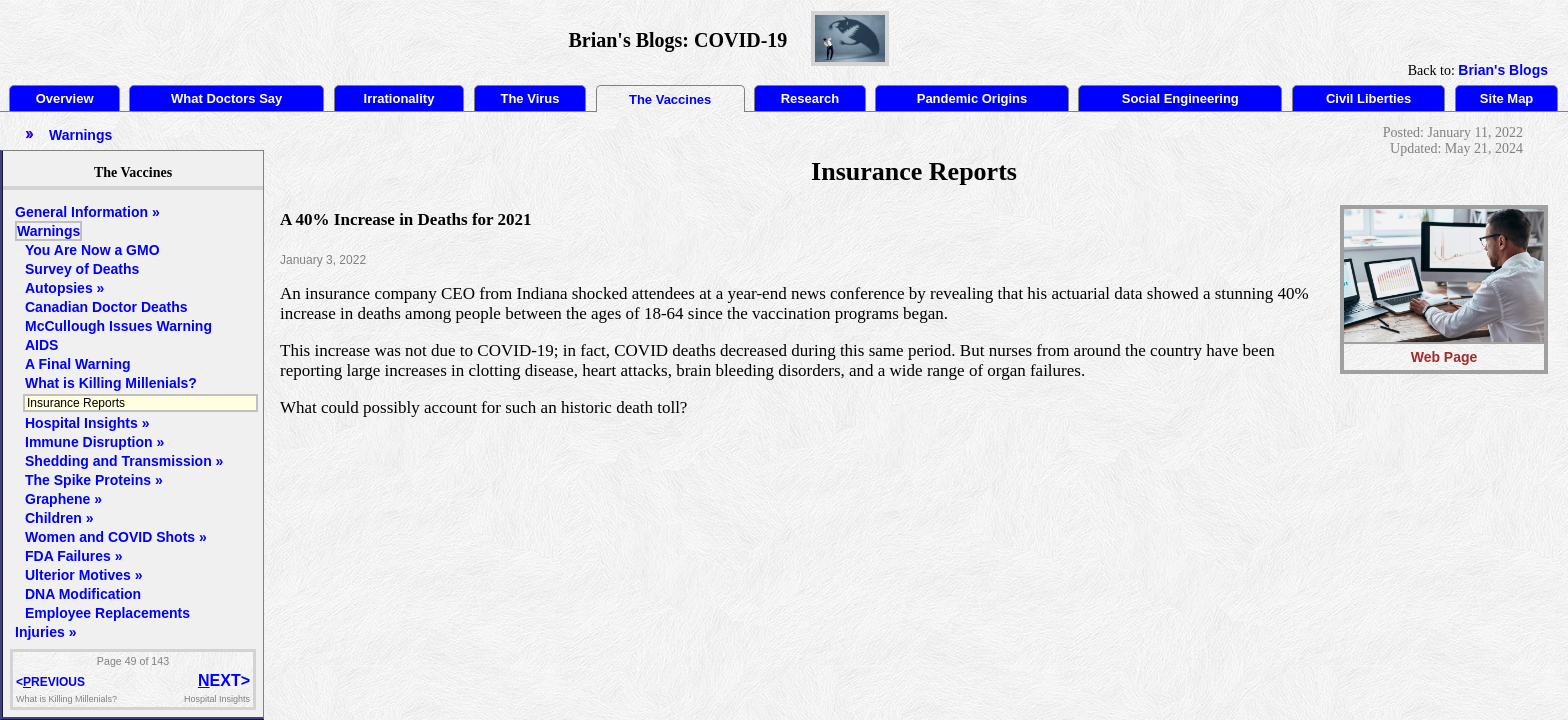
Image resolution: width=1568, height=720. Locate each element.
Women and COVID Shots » (116, 537)
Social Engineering (1180, 98)
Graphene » (63, 499)
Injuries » (45, 632)
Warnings (48, 231)
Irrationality (399, 98)
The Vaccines (670, 99)
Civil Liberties (1368, 98)
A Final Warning (78, 364)
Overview (65, 98)
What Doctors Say (226, 98)
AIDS (41, 345)
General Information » (87, 212)
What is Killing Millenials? (111, 383)
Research (810, 98)
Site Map (1506, 98)
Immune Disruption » (94, 442)
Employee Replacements (107, 613)
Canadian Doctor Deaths (106, 307)
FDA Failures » (74, 556)
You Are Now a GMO (92, 250)
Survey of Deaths (82, 269)
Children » (59, 518)
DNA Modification (83, 594)
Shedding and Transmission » (124, 461)
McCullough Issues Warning (118, 326)
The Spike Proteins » (94, 480)
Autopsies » (64, 288)
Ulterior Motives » (83, 575)
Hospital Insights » (87, 423)
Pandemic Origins (972, 98)
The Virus (529, 98)
